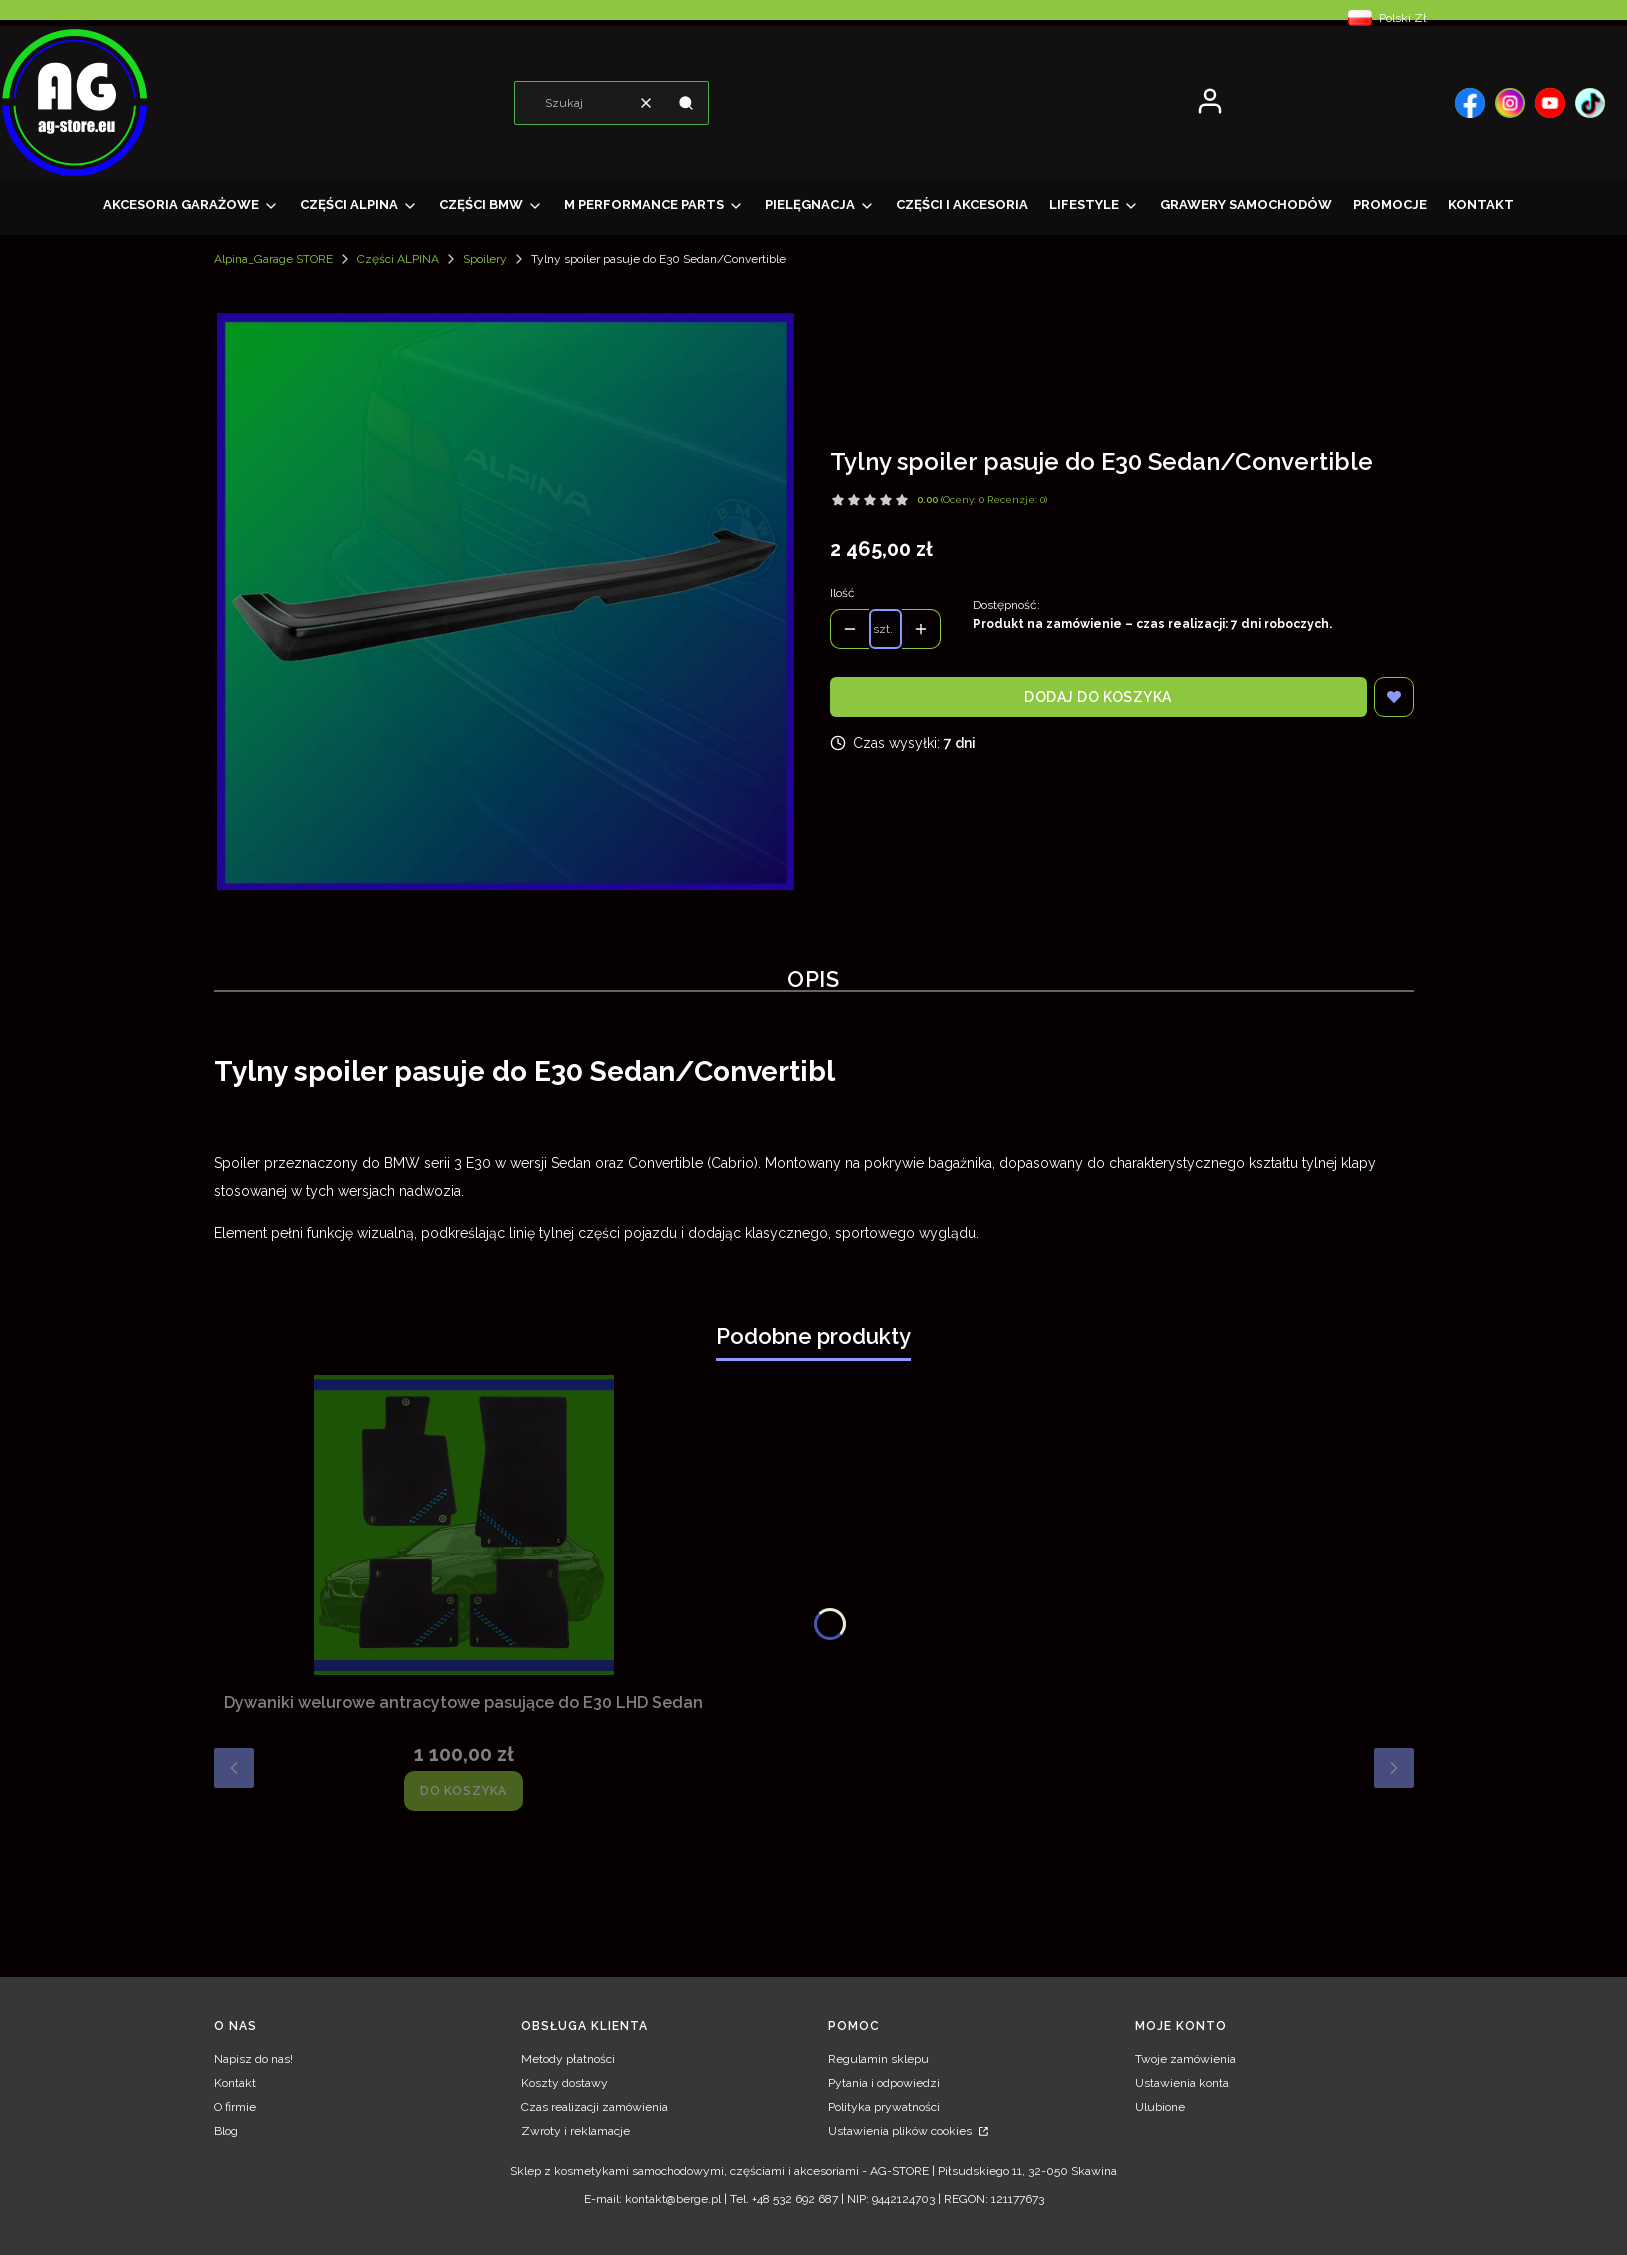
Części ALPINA (398, 259)
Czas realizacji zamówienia (594, 2107)
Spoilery (485, 259)
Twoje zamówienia (1185, 2059)
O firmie (235, 2107)
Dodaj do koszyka (1098, 697)
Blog (226, 2131)
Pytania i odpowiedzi (884, 2083)
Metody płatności (568, 2059)
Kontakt (235, 2083)
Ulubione (1160, 2107)
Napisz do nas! (253, 2059)
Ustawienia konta (1182, 2083)
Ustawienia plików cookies (901, 2131)
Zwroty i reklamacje (575, 2131)
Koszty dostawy (564, 2083)
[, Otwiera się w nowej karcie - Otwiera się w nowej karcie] (1470, 103)
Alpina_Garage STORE (273, 259)
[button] (686, 103)
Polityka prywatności (884, 2107)
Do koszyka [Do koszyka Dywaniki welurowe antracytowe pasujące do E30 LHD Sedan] (463, 1791)
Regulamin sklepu (878, 2059)
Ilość (842, 593)
